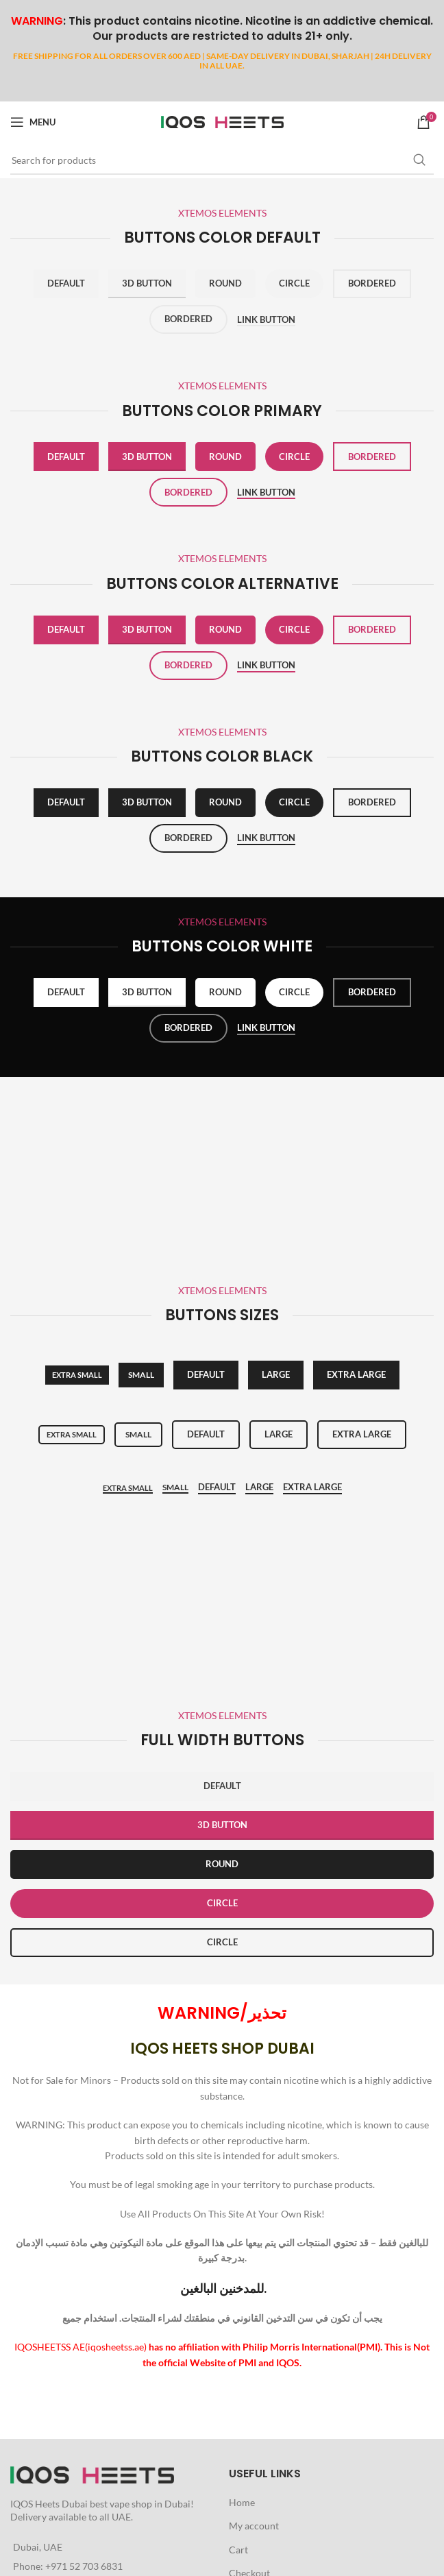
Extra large (356, 1374)
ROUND (222, 1863)
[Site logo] (222, 121)
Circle (294, 283)
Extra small (77, 1374)
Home (242, 2502)
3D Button (147, 283)
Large (276, 1374)
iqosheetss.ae (116, 2347)
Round (225, 283)
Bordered (372, 283)
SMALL (141, 1375)
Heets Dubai (61, 2504)
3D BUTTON (222, 1824)
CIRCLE (222, 1902)
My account (254, 2525)
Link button (266, 320)
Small (138, 1434)
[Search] (222, 160)
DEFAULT (222, 1785)
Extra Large (312, 1487)
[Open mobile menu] (32, 122)
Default (66, 283)
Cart (238, 2549)
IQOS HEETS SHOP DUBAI (222, 2048)
